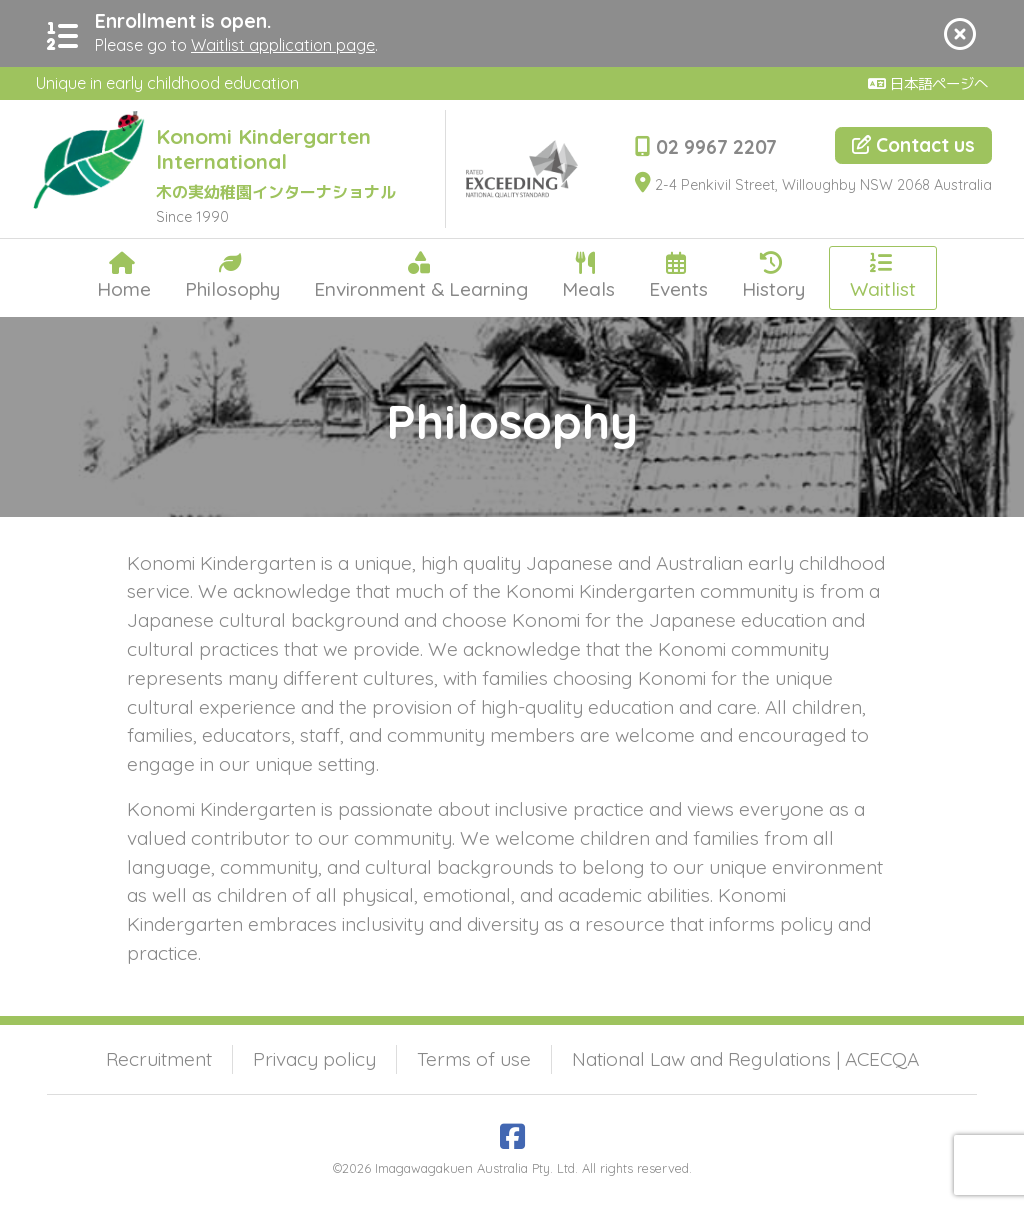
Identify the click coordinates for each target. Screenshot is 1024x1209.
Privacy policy (314, 1059)
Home (124, 276)
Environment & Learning (421, 276)
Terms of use (474, 1059)
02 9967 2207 (706, 147)
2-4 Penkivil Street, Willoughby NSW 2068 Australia (813, 185)
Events (678, 276)
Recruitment (159, 1059)
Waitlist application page (283, 45)
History (773, 276)
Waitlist (883, 276)
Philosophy (232, 276)
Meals (588, 276)
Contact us (913, 145)
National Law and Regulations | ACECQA (745, 1059)
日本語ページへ (928, 84)
